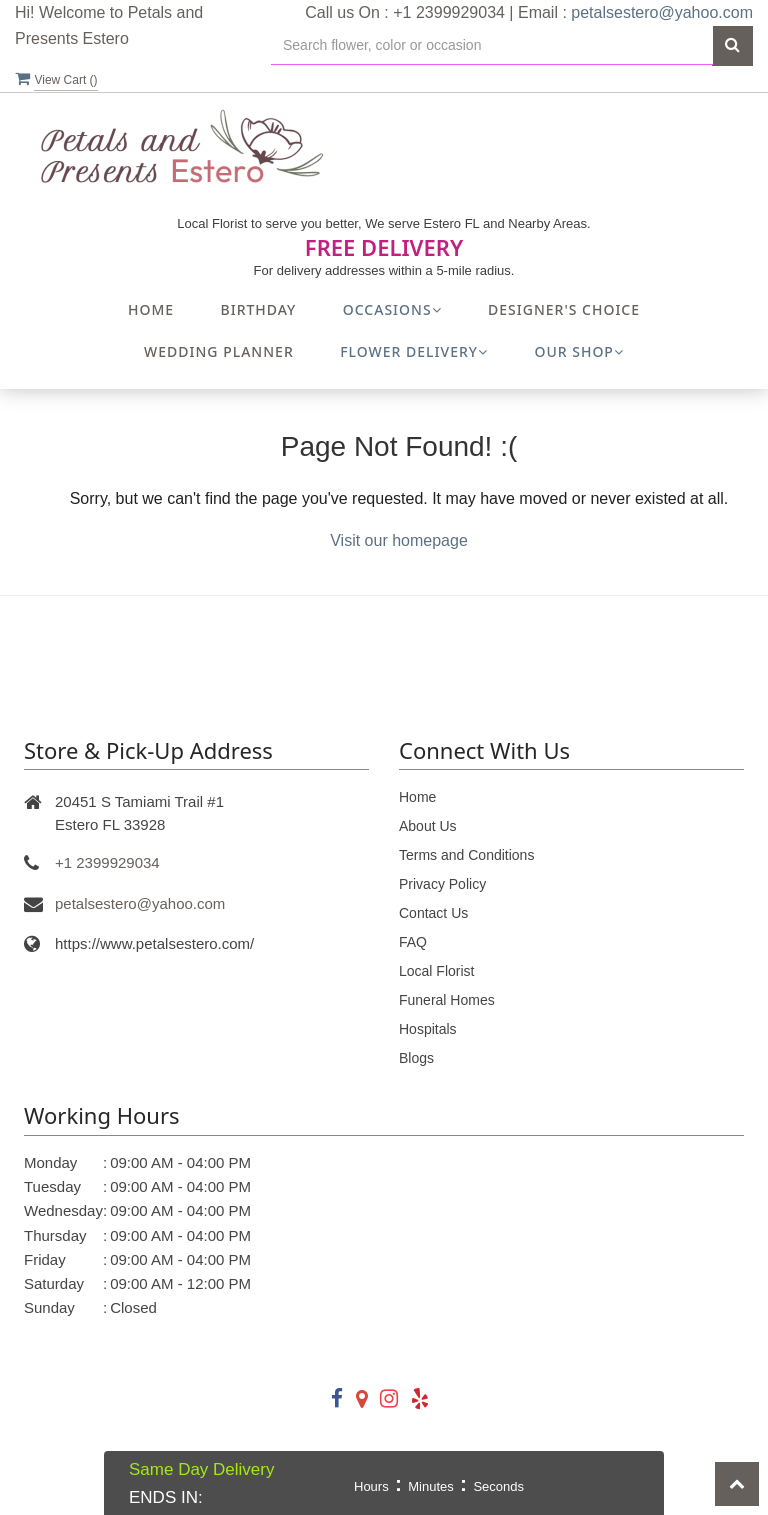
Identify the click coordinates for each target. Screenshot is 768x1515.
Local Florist (436, 971)
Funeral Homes (447, 1000)
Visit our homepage (399, 540)
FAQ (413, 942)
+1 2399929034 (107, 862)
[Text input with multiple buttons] (492, 45)
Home (151, 309)
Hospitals (428, 1029)
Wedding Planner (219, 351)
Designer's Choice (564, 309)
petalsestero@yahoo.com (662, 12)
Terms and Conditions (466, 855)
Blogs (416, 1058)
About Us (428, 826)
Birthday (259, 309)
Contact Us (433, 913)
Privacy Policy (442, 884)
